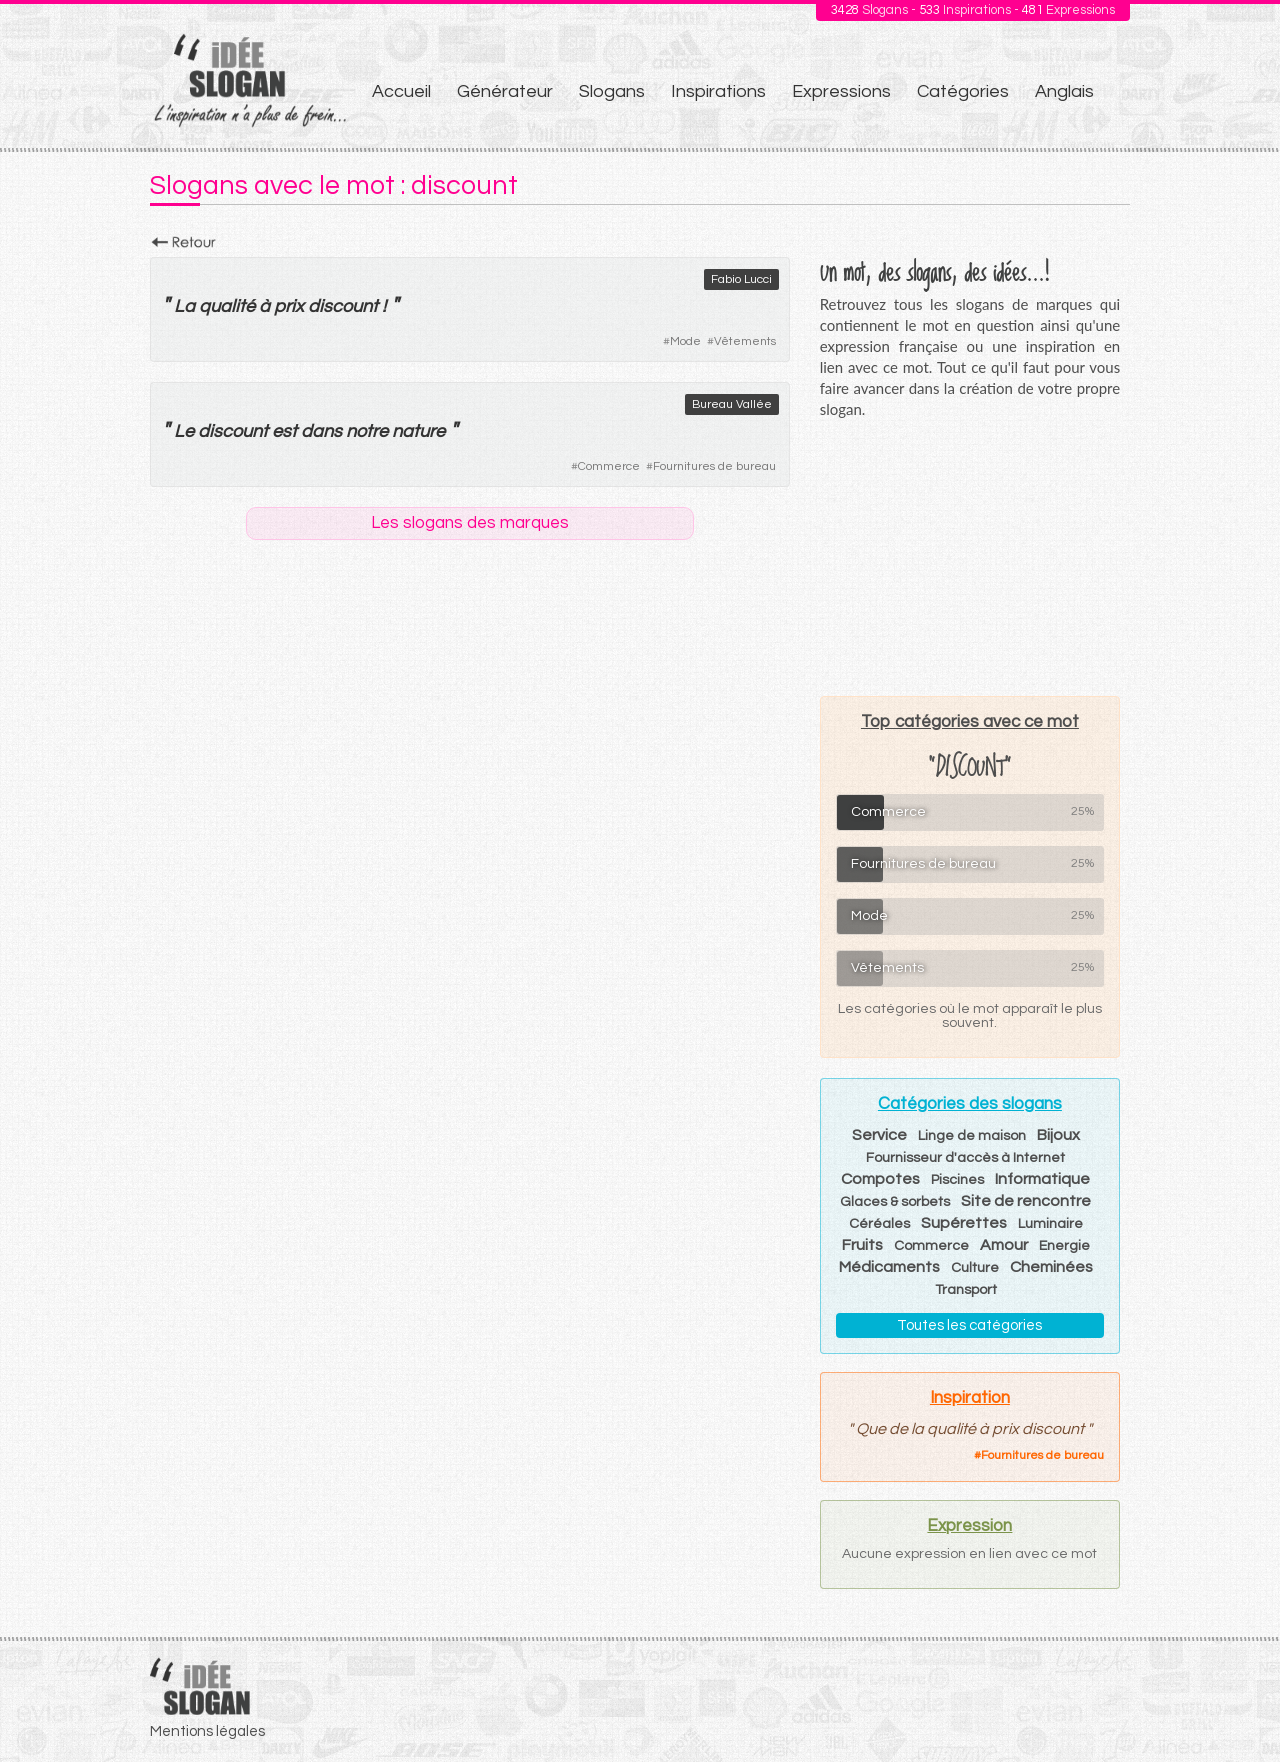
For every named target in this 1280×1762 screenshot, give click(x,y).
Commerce (609, 466)
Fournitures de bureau (714, 466)
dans (321, 431)
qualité (227, 306)
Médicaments (889, 1267)
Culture (975, 1268)
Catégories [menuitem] (963, 91)
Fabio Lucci (741, 279)
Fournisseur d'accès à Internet (965, 1158)
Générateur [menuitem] (505, 91)
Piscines (957, 1180)
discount (343, 306)
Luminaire (1050, 1224)
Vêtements (745, 341)
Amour (1004, 1245)
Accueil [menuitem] (401, 91)
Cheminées (1051, 1267)
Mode (685, 341)
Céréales (879, 1224)
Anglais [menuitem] (1064, 91)
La (184, 306)
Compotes (880, 1179)
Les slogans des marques (470, 523)
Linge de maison (972, 1136)
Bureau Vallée (732, 404)
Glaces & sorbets (895, 1202)
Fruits (862, 1245)
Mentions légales (207, 1731)
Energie (1064, 1246)
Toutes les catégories (969, 1325)
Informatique (1042, 1179)
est (284, 431)
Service (879, 1135)
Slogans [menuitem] (612, 91)
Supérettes (964, 1223)
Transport (966, 1290)
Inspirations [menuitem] (718, 91)
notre (367, 431)
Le (184, 431)
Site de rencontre (1026, 1201)
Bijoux (1058, 1135)
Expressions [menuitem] (841, 91)
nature (418, 431)
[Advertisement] (970, 557)
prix (289, 306)
